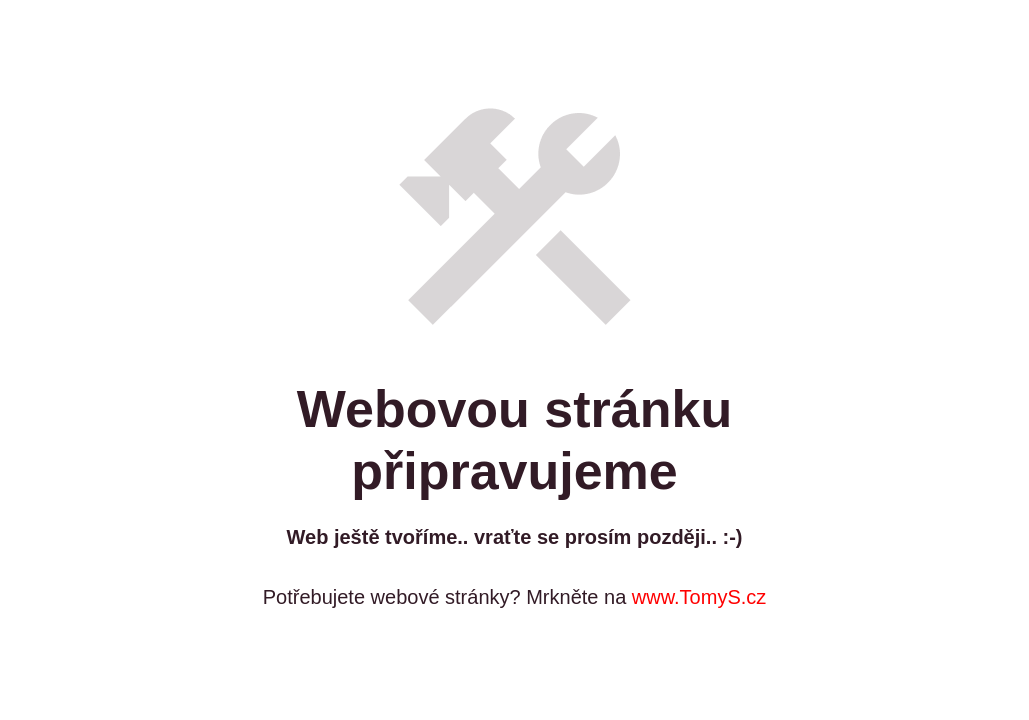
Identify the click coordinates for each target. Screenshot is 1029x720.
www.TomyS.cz (699, 597)
